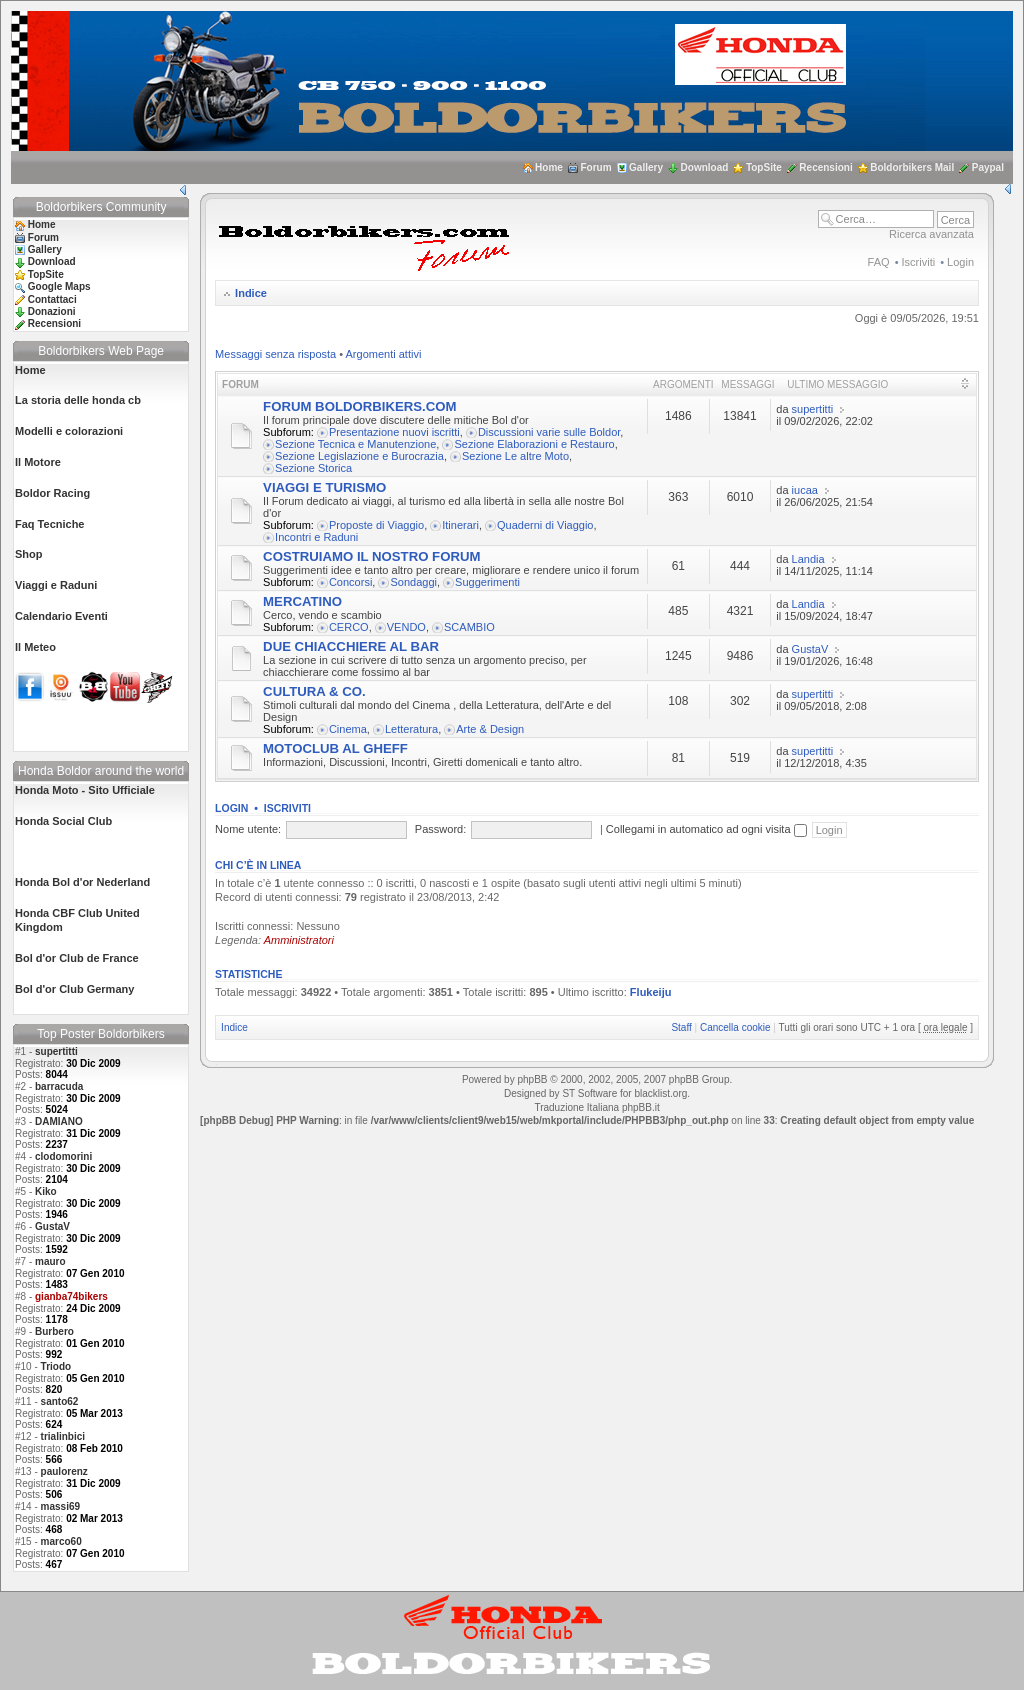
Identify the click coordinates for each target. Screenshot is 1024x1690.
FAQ (879, 262)
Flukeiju (651, 992)
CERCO (349, 627)
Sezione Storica (313, 468)
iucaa (805, 490)
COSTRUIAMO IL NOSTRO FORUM (371, 556)
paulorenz (64, 1471)
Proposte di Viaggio (376, 525)
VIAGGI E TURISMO (324, 487)
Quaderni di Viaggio (545, 525)
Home (549, 167)
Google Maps (59, 286)
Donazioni (52, 311)
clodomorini (63, 1156)
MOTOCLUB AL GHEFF (335, 748)
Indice (251, 293)
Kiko (46, 1191)
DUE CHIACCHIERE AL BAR (351, 646)
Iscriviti (919, 262)
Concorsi (350, 582)
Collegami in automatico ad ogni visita (706, 829)
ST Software (589, 1093)
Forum (595, 167)
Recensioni (825, 167)
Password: (440, 829)
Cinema (348, 729)
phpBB (532, 1079)
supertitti (56, 1051)
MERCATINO (302, 601)
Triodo (56, 1366)
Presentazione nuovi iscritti (394, 432)
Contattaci (52, 299)
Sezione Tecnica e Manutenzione (355, 444)
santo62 (60, 1401)
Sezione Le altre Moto (515, 456)
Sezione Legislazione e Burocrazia (359, 456)
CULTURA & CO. (314, 691)
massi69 (60, 1506)
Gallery (646, 167)
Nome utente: (248, 829)
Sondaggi (413, 582)
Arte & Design (490, 729)
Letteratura (411, 729)
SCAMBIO (469, 627)
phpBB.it (641, 1107)
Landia (808, 559)
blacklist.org (660, 1093)
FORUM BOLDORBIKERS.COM (359, 406)
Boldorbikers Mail (912, 167)
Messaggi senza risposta (275, 354)
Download (705, 167)
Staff (681, 1027)
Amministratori (299, 940)
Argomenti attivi (384, 354)
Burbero (54, 1331)
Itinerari (460, 525)
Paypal (988, 167)
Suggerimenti (487, 582)
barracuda (59, 1086)
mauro (50, 1261)
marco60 (61, 1541)
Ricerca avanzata (931, 234)
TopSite (764, 167)
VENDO (406, 627)
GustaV (52, 1226)
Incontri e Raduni (316, 537)
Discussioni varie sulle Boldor (549, 432)
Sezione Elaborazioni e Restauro (534, 444)
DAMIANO (59, 1121)
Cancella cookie (735, 1027)
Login (960, 262)
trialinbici (63, 1436)
